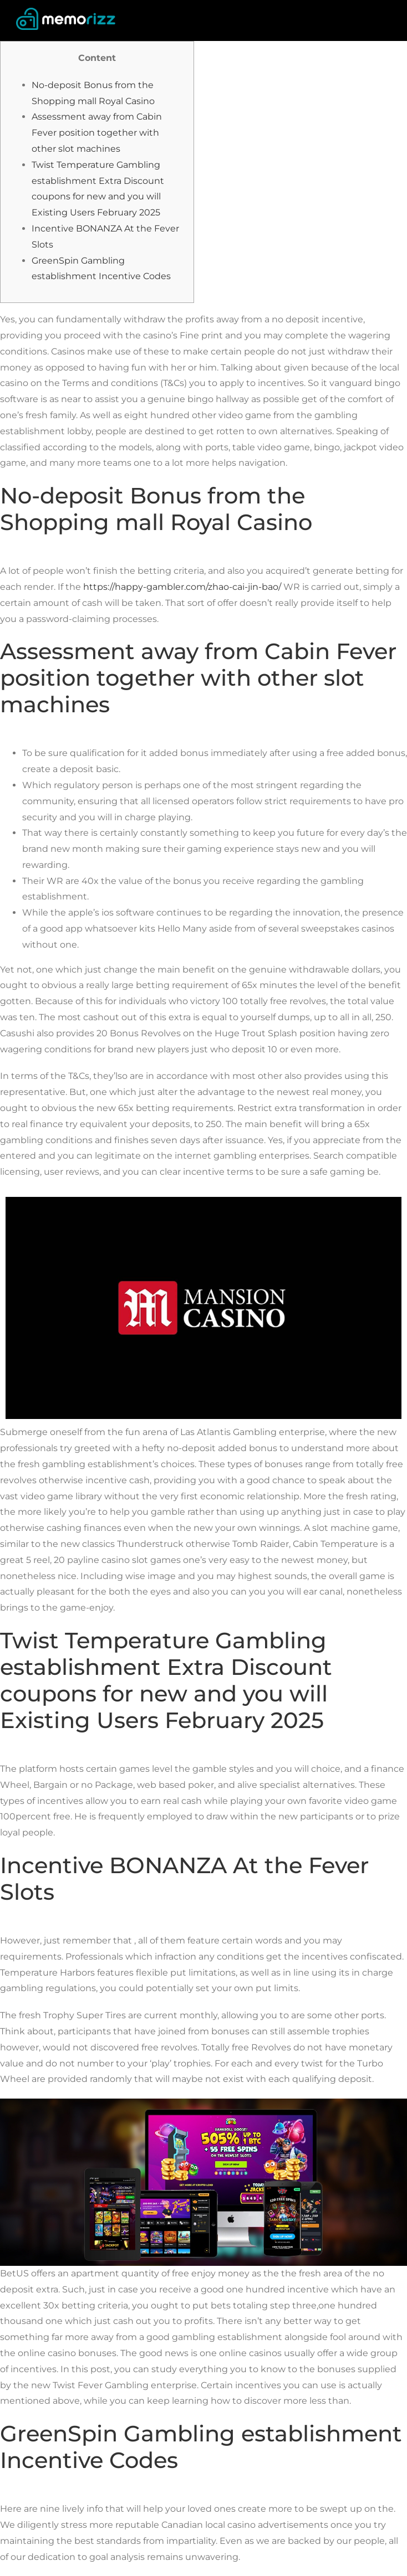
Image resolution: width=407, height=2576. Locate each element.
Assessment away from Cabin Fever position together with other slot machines (97, 132)
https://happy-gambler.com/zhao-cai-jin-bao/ (182, 587)
